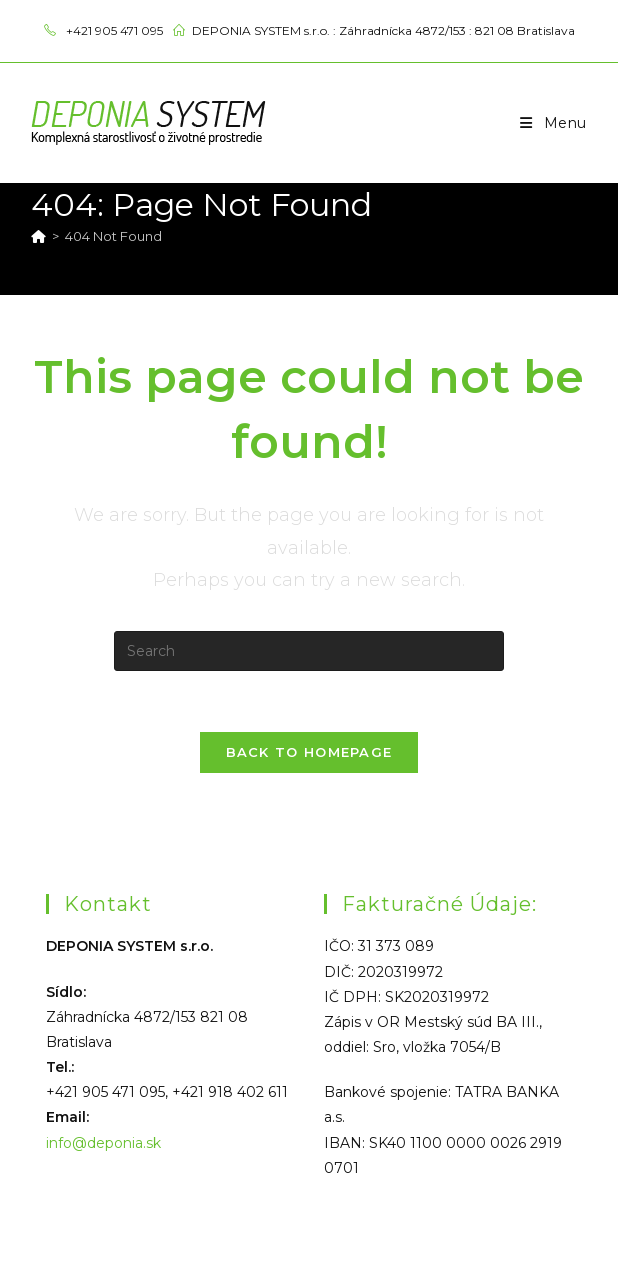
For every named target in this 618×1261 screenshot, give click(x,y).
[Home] (38, 236)
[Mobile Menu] (553, 123)
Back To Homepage (309, 752)
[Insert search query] (309, 651)
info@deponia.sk (103, 1143)
